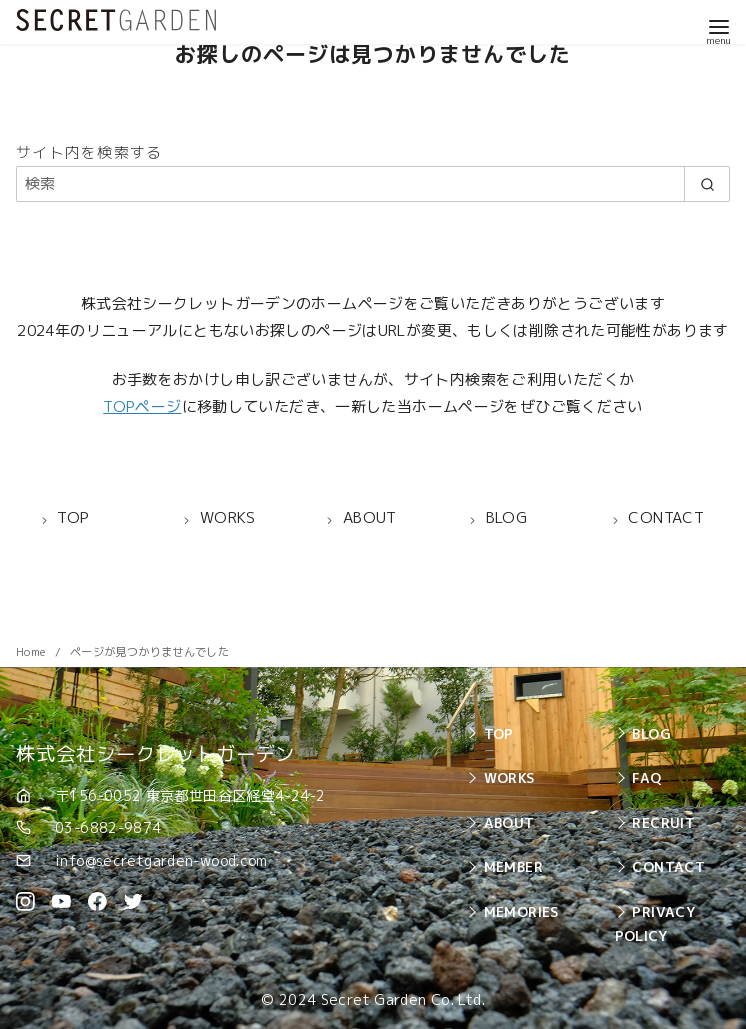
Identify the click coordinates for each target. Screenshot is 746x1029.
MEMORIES (521, 911)
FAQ (646, 777)
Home (32, 652)
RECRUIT (663, 822)
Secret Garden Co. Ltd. (403, 1000)
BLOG (651, 733)
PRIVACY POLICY (655, 923)
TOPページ (142, 406)
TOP (499, 733)
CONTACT (668, 866)
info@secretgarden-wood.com (161, 860)
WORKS (509, 777)
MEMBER (513, 866)
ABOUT (509, 822)
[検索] (373, 183)
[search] (707, 183)
